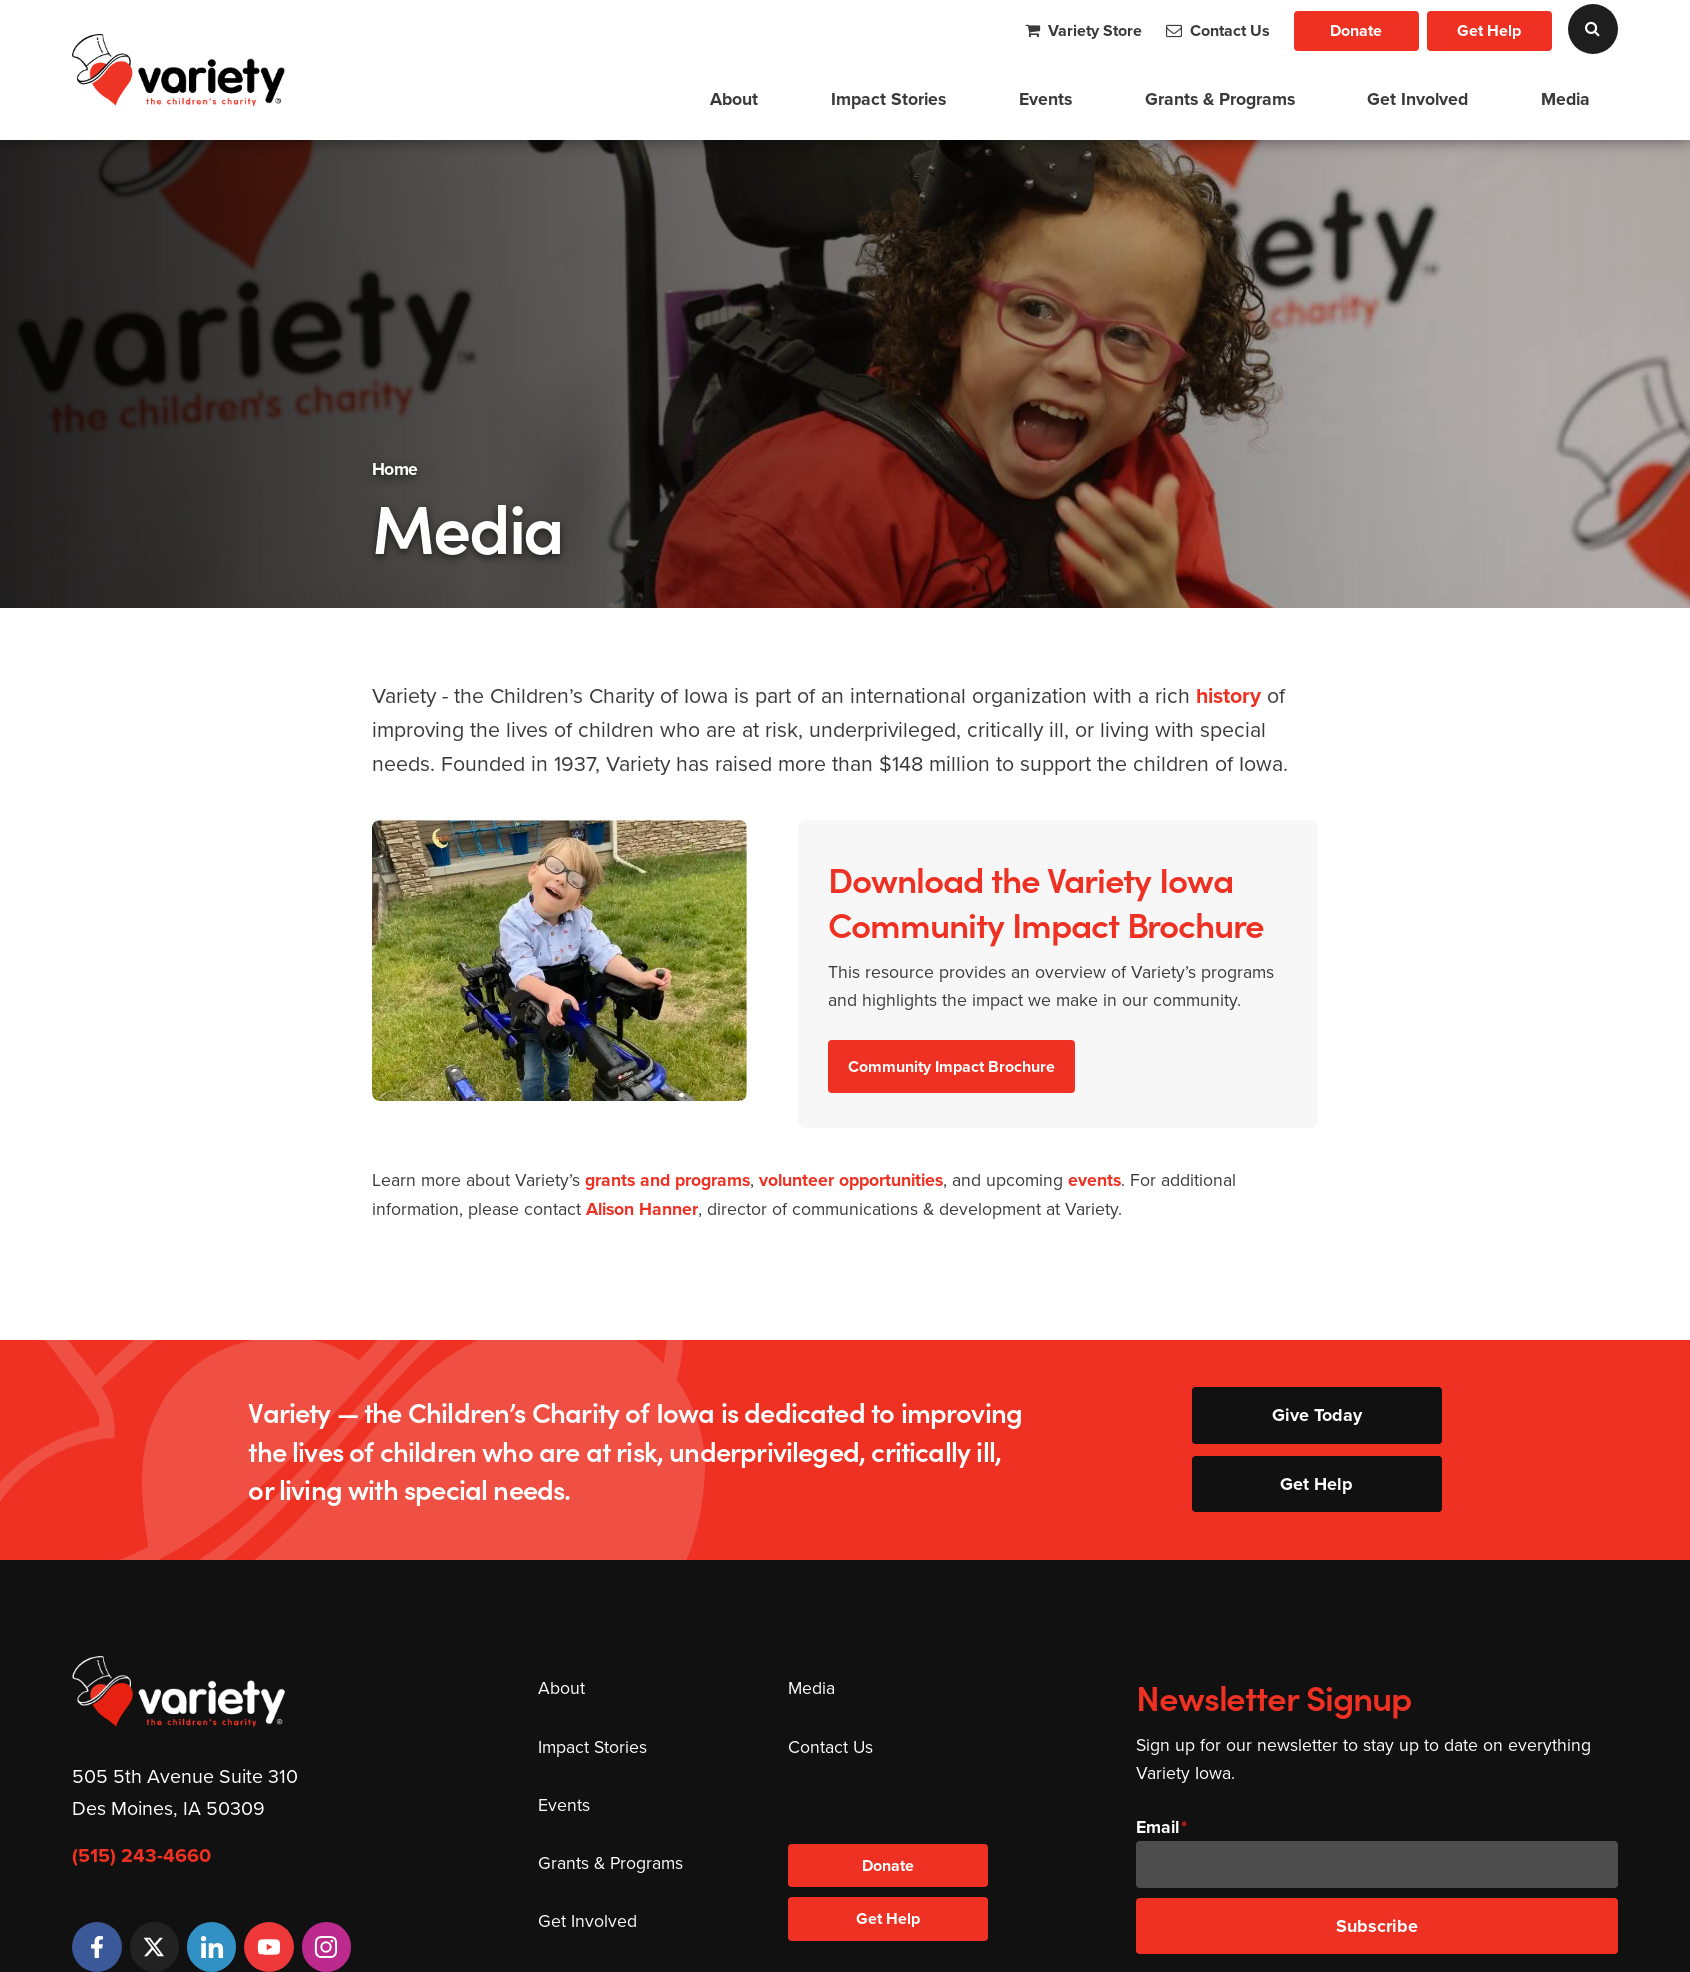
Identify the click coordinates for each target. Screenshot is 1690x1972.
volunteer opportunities (851, 1180)
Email (1157, 1827)
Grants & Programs (1220, 99)
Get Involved (1417, 99)
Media (1565, 99)
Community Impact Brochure (951, 1066)
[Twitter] (154, 1946)
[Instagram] (326, 1946)
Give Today (1317, 1415)
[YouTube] (268, 1946)
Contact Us (1218, 30)
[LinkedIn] (211, 1946)
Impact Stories (888, 99)
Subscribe (1377, 1926)
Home (395, 469)
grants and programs (667, 1180)
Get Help (1489, 30)
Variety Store (1083, 30)
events (1094, 1180)
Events (1045, 99)
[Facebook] (96, 1946)
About (734, 99)
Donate (1356, 30)
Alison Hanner (642, 1209)
